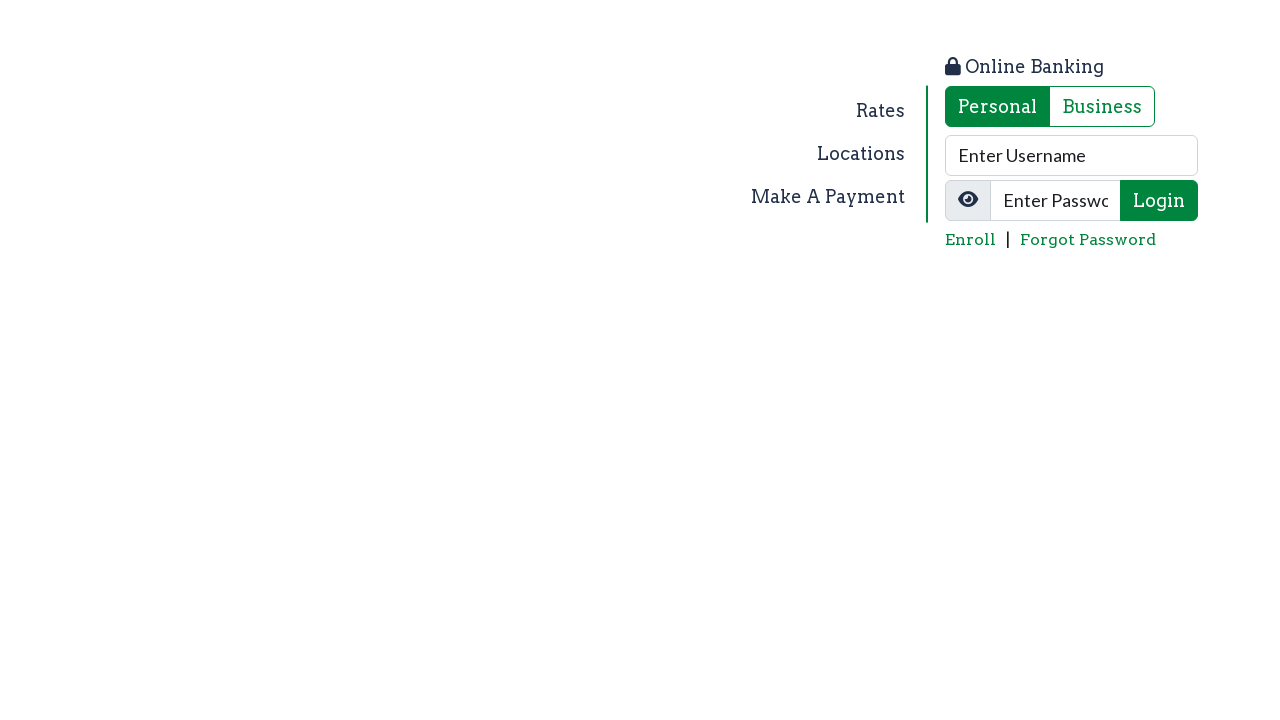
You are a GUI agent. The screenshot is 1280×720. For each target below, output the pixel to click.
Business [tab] (1102, 106)
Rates (880, 110)
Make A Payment (828, 196)
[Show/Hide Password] (968, 200)
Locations (861, 153)
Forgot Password (1088, 239)
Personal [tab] (997, 106)
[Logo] (232, 154)
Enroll (970, 239)
